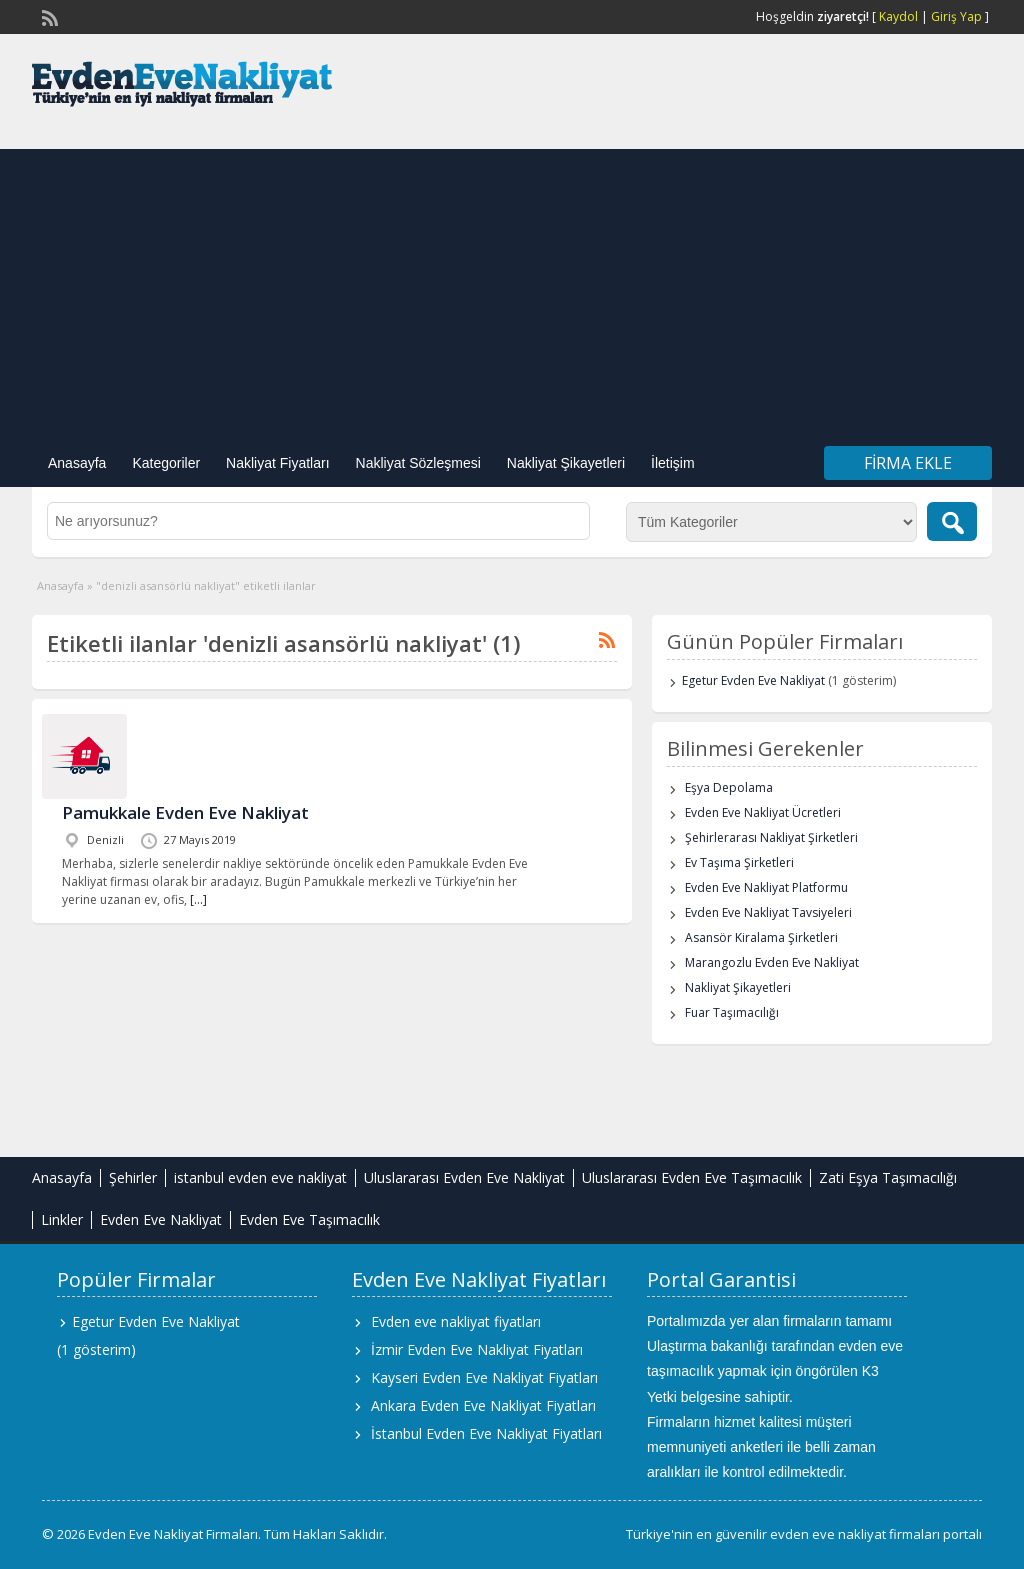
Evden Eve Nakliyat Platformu (766, 887)
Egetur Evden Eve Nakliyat (753, 680)
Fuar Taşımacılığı (732, 1012)
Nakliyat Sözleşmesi (418, 463)
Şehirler (133, 1177)
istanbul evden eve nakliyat (260, 1177)
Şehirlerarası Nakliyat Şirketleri (771, 837)
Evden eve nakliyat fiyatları (456, 1321)
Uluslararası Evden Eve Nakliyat (464, 1177)
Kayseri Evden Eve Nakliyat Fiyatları (484, 1377)
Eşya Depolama (729, 787)
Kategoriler (166, 463)
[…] (198, 899)
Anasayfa (77, 463)
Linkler (62, 1219)
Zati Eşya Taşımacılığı (888, 1177)
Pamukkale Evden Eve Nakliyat (185, 812)
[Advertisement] (512, 289)
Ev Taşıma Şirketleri (739, 862)
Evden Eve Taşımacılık (309, 1219)
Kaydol (898, 16)
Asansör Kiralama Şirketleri (761, 937)
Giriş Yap (956, 16)
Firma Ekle (908, 463)
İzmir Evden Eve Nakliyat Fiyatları (477, 1349)
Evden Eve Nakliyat (161, 1219)
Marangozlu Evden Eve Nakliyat (772, 962)
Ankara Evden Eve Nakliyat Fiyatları (483, 1405)
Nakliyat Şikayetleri (566, 463)
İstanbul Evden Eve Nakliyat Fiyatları (486, 1433)
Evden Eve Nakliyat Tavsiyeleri (768, 912)
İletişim (673, 463)
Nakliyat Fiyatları (277, 463)
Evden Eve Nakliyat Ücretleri (763, 812)
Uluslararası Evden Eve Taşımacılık (692, 1177)
